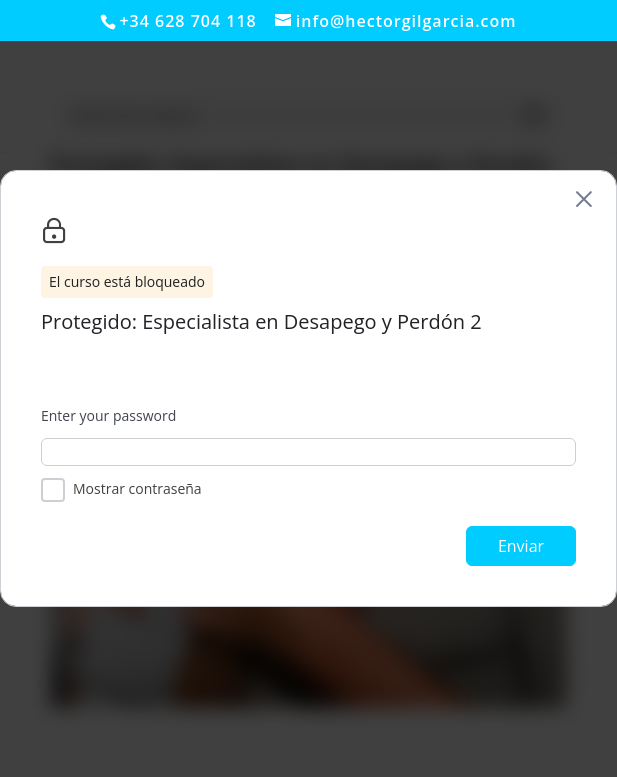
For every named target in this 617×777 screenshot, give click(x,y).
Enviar (521, 546)
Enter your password (108, 415)
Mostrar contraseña (137, 488)
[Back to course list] (584, 199)
